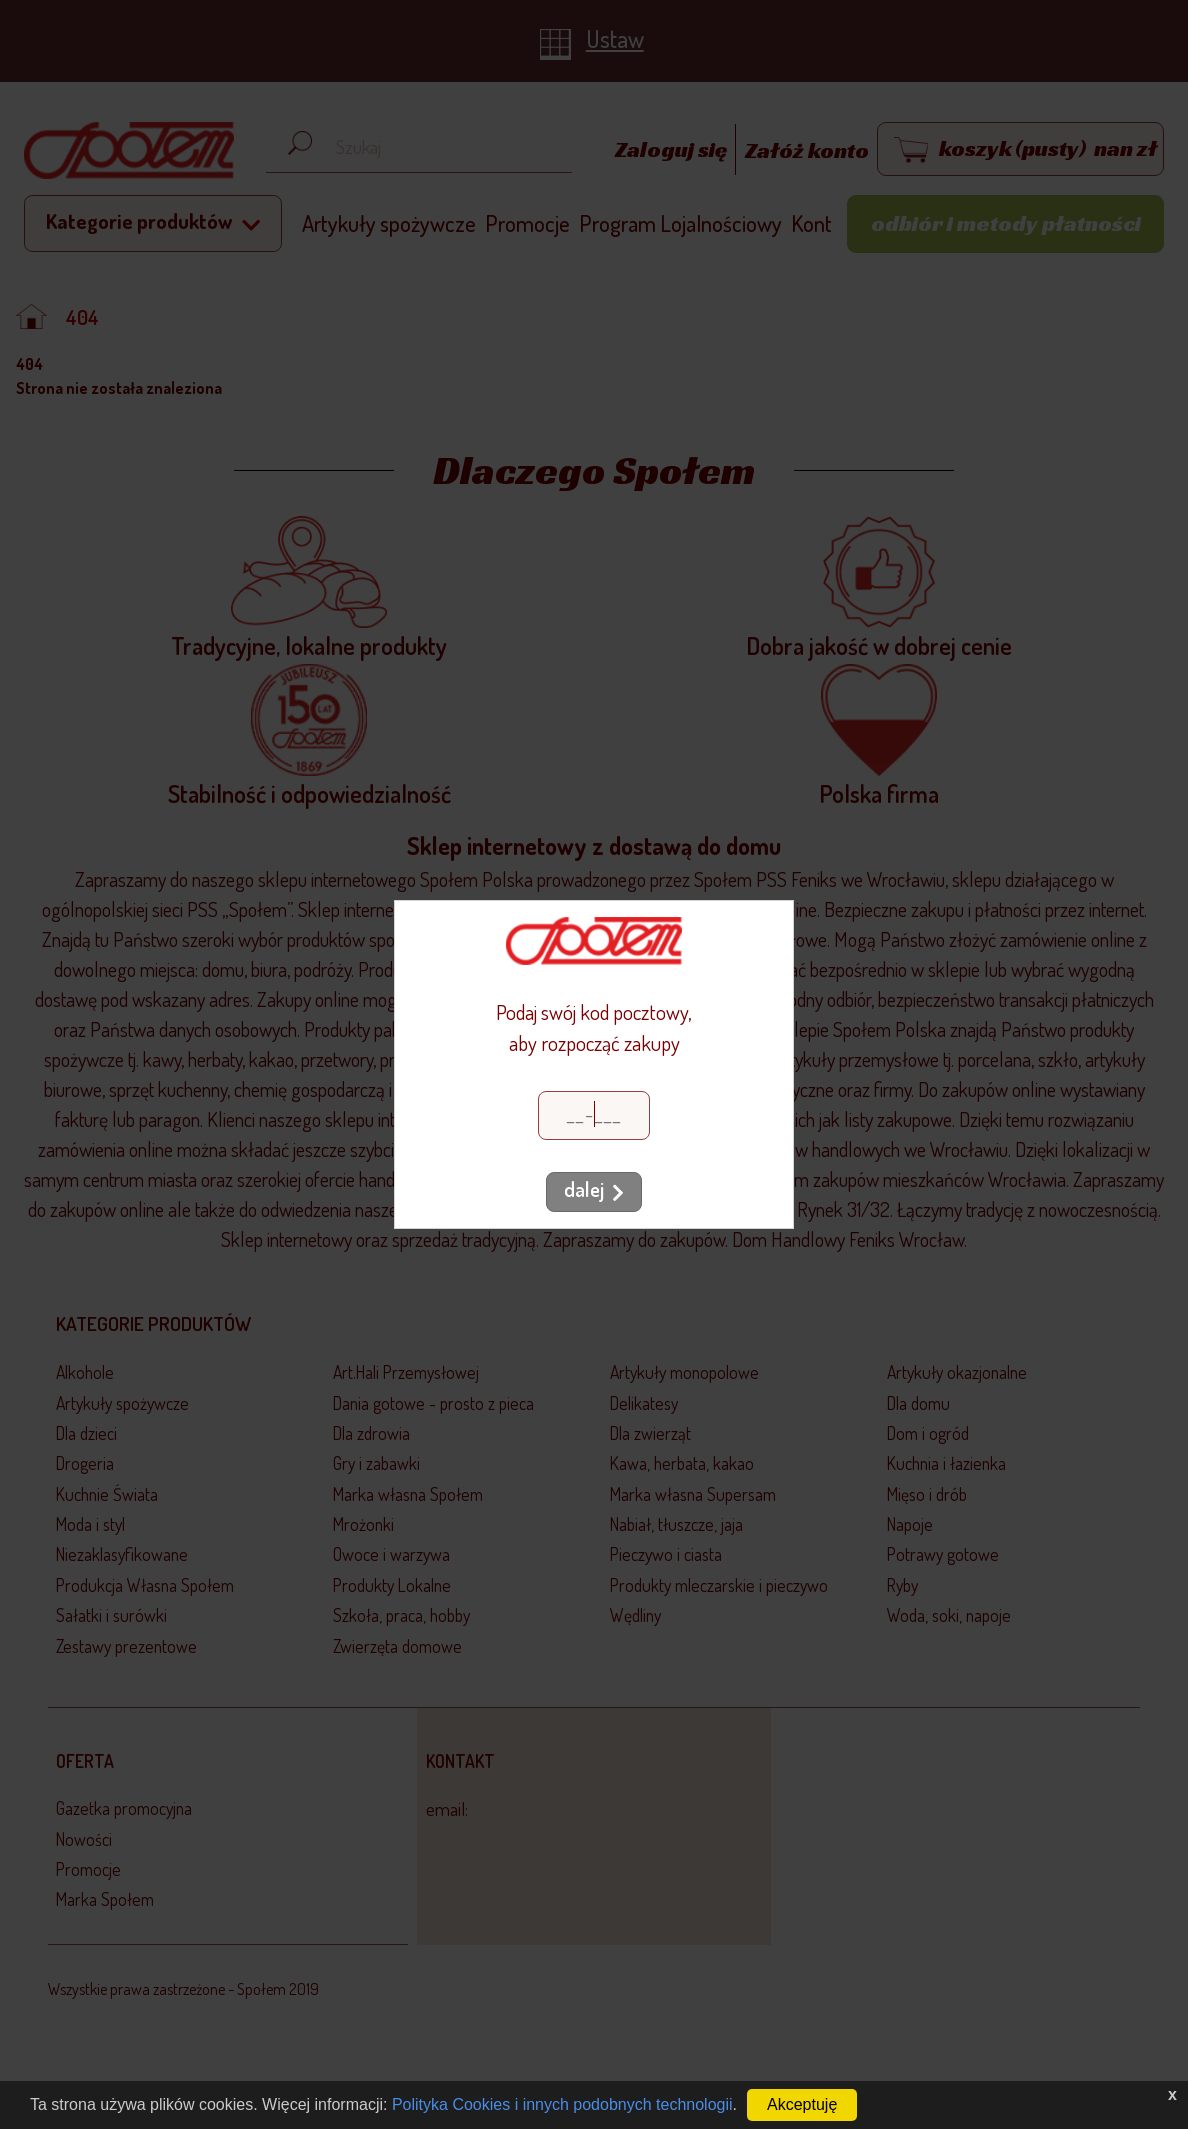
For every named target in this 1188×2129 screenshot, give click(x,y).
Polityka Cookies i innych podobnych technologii (562, 2104)
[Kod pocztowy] (594, 1115)
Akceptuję (802, 2104)
